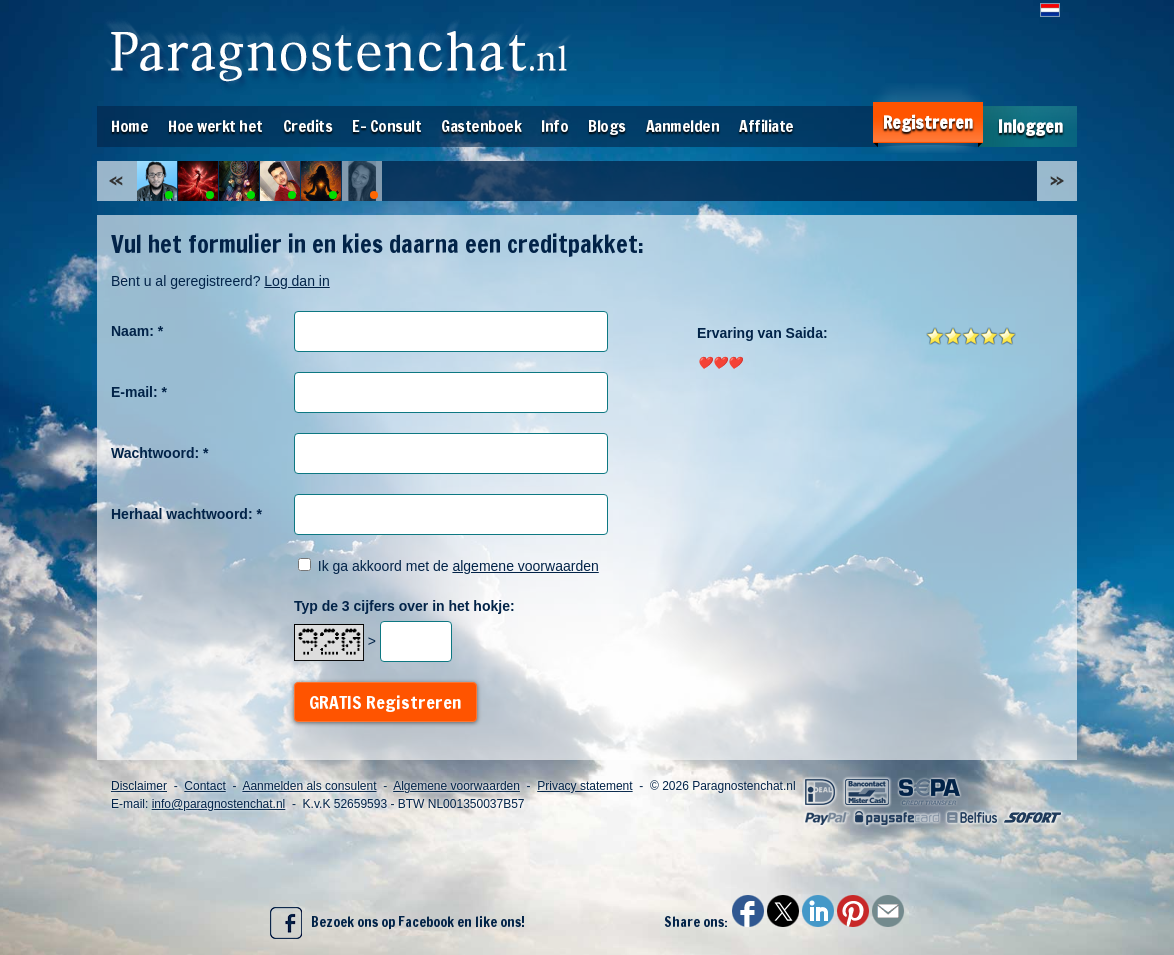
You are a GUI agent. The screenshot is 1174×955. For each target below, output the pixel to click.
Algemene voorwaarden (456, 786)
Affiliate (766, 126)
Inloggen (1030, 126)
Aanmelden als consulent (309, 786)
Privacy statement (584, 786)
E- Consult (386, 126)
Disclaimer (139, 786)
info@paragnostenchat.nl (219, 804)
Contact (204, 786)
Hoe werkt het (215, 126)
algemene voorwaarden (525, 566)
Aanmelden (683, 126)
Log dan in (296, 281)
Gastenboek (481, 126)
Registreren (928, 122)
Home (129, 126)
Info (554, 126)
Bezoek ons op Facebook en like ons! (397, 923)
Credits (308, 126)
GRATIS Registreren (385, 702)
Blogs (607, 126)
